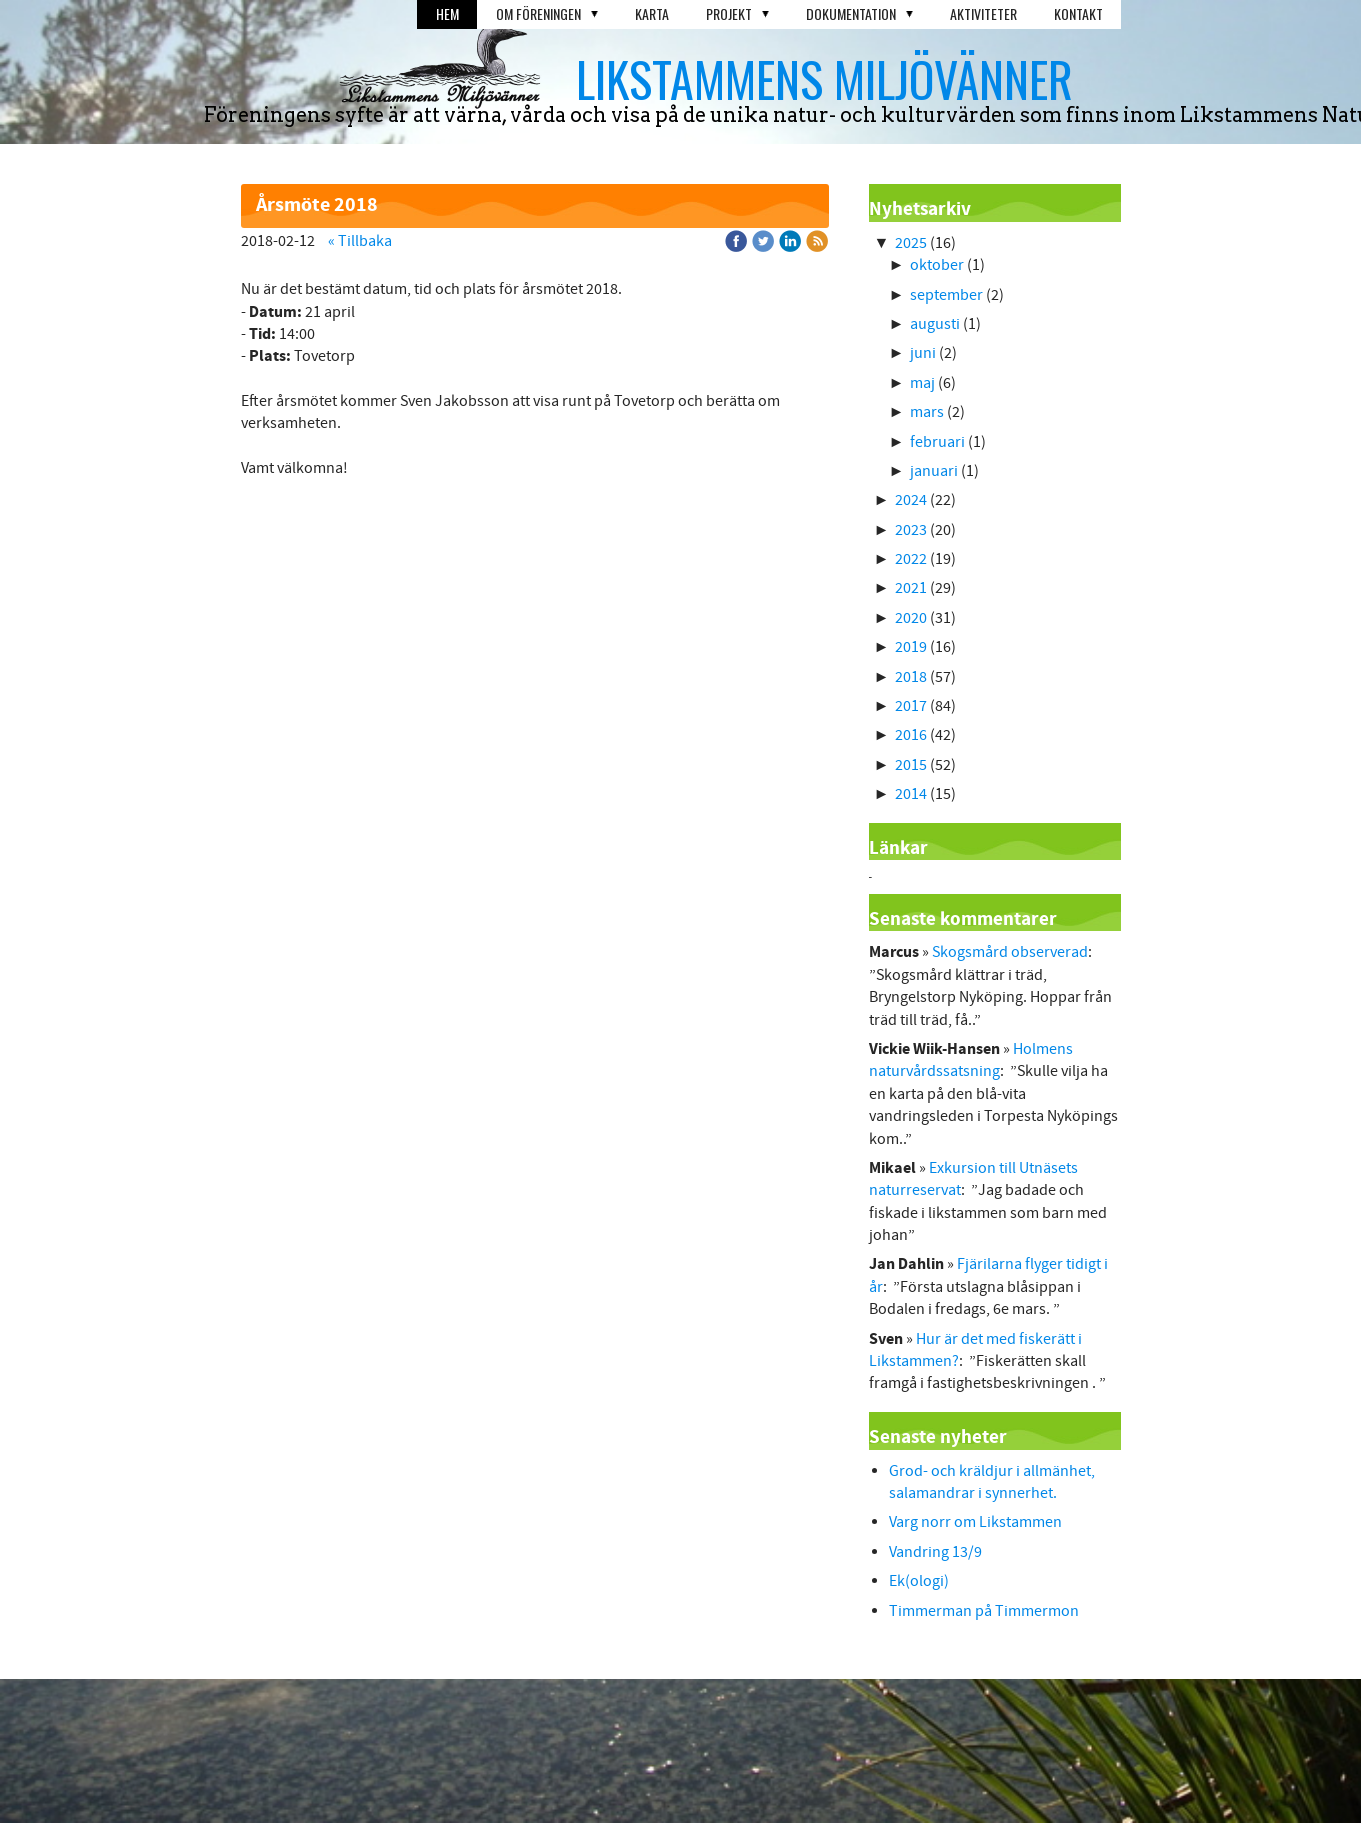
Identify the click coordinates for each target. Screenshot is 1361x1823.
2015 (911, 765)
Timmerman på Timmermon (984, 1611)
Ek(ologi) (919, 1581)
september (946, 295)
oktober (937, 265)
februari (937, 442)
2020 (911, 618)
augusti (935, 324)
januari (934, 471)
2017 (911, 706)
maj (922, 383)
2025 (911, 243)
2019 (911, 647)
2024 (911, 500)
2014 (911, 794)
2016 (911, 735)
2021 (911, 588)
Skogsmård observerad (1010, 952)
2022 (911, 559)
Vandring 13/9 (935, 1552)
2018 (911, 677)
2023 (911, 530)
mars (927, 412)
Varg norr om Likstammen (975, 1522)
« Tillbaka (360, 241)
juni (923, 353)
